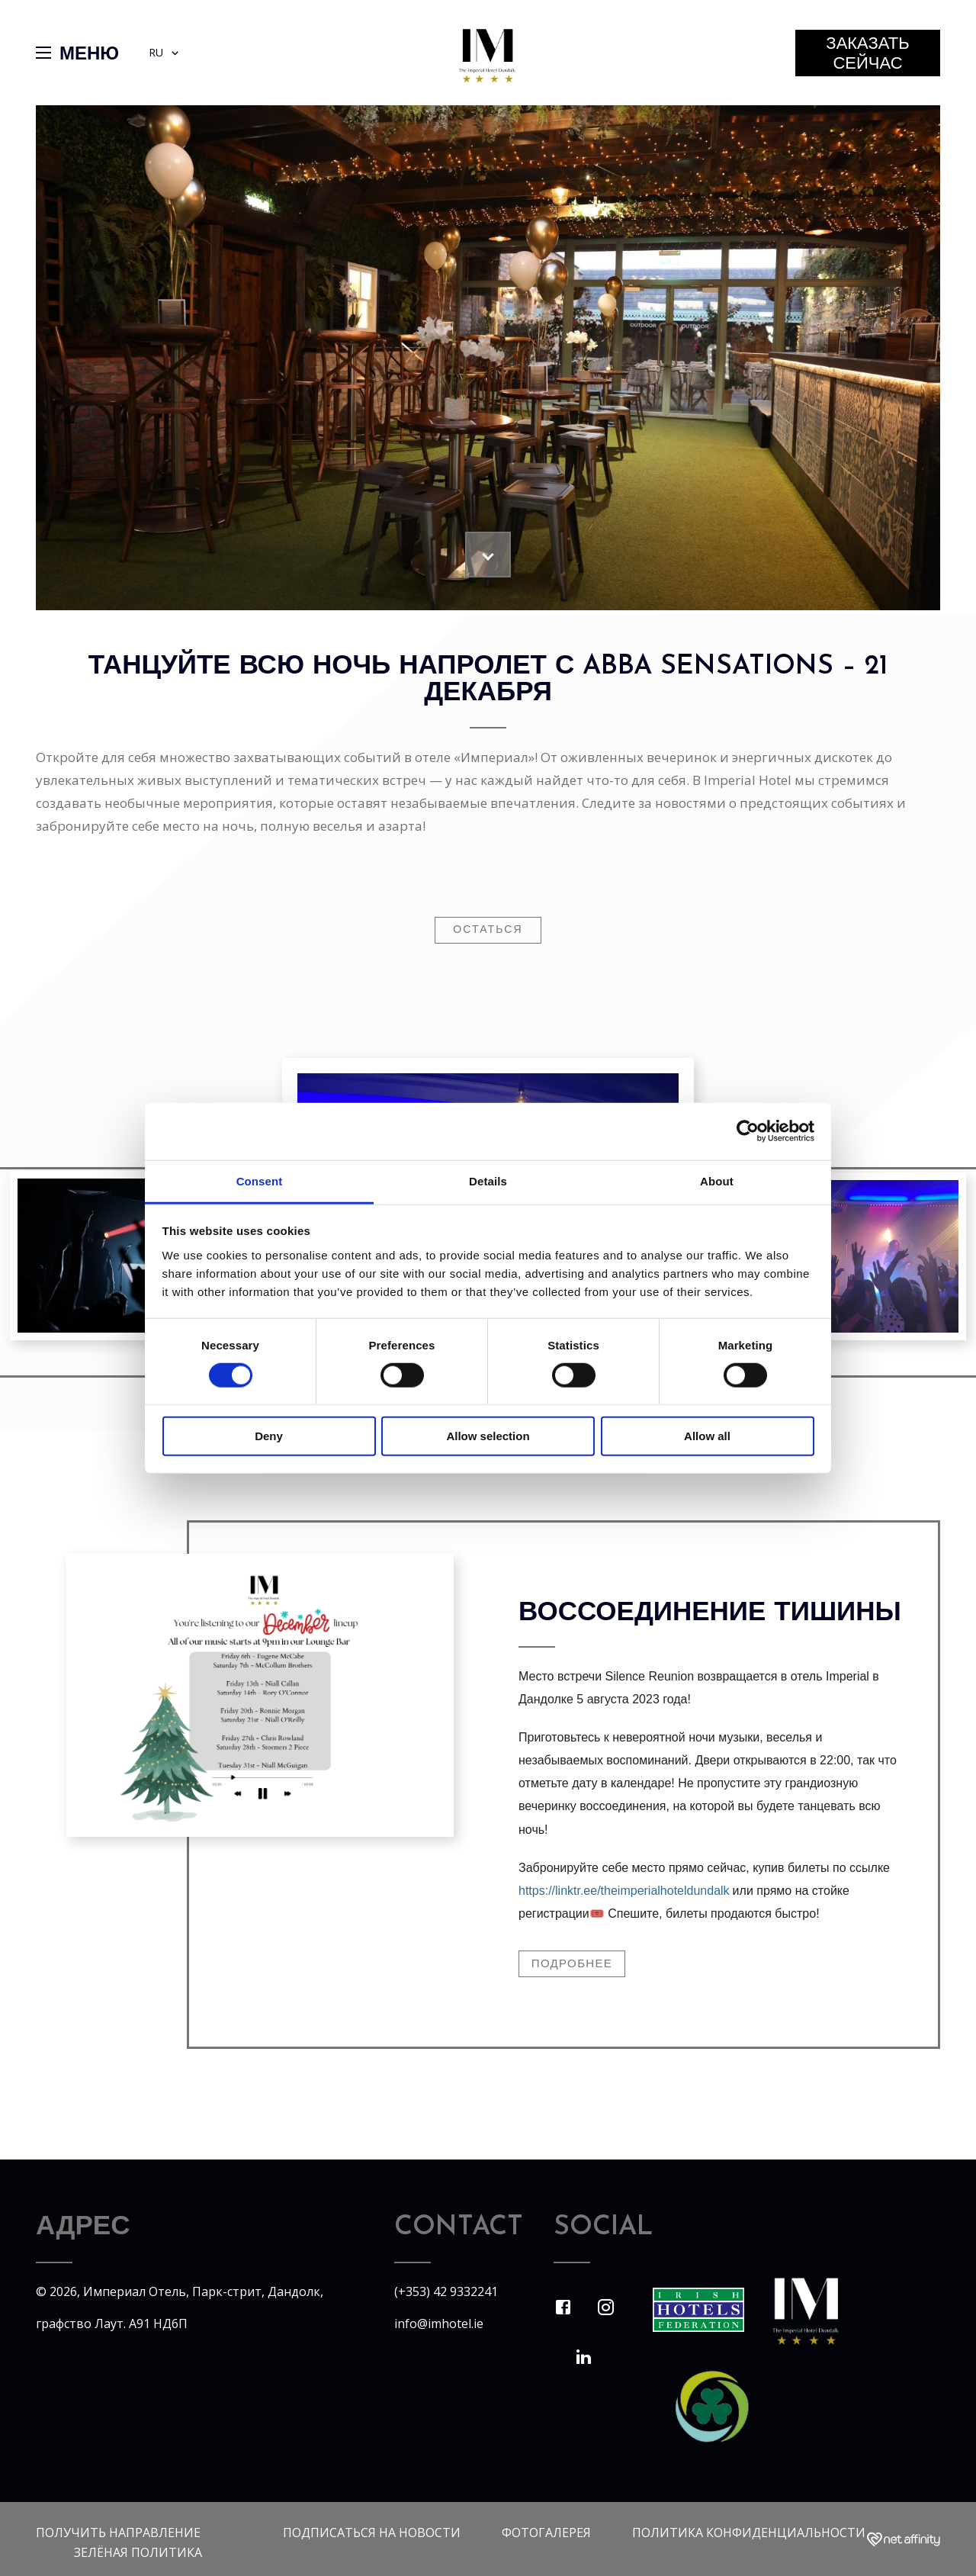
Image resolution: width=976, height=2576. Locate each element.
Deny (269, 1436)
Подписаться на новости (372, 2532)
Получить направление (118, 2532)
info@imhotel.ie (438, 2323)
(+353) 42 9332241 (446, 2291)
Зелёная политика (138, 2552)
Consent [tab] (259, 1180)
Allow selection (487, 1436)
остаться (487, 930)
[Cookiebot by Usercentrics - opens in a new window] (747, 1131)
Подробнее (571, 1964)
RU (165, 53)
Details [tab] (488, 1180)
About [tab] (717, 1180)
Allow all (707, 1436)
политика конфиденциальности (748, 2532)
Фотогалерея (546, 2532)
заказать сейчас (867, 54)
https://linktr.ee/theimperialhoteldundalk (624, 1890)
